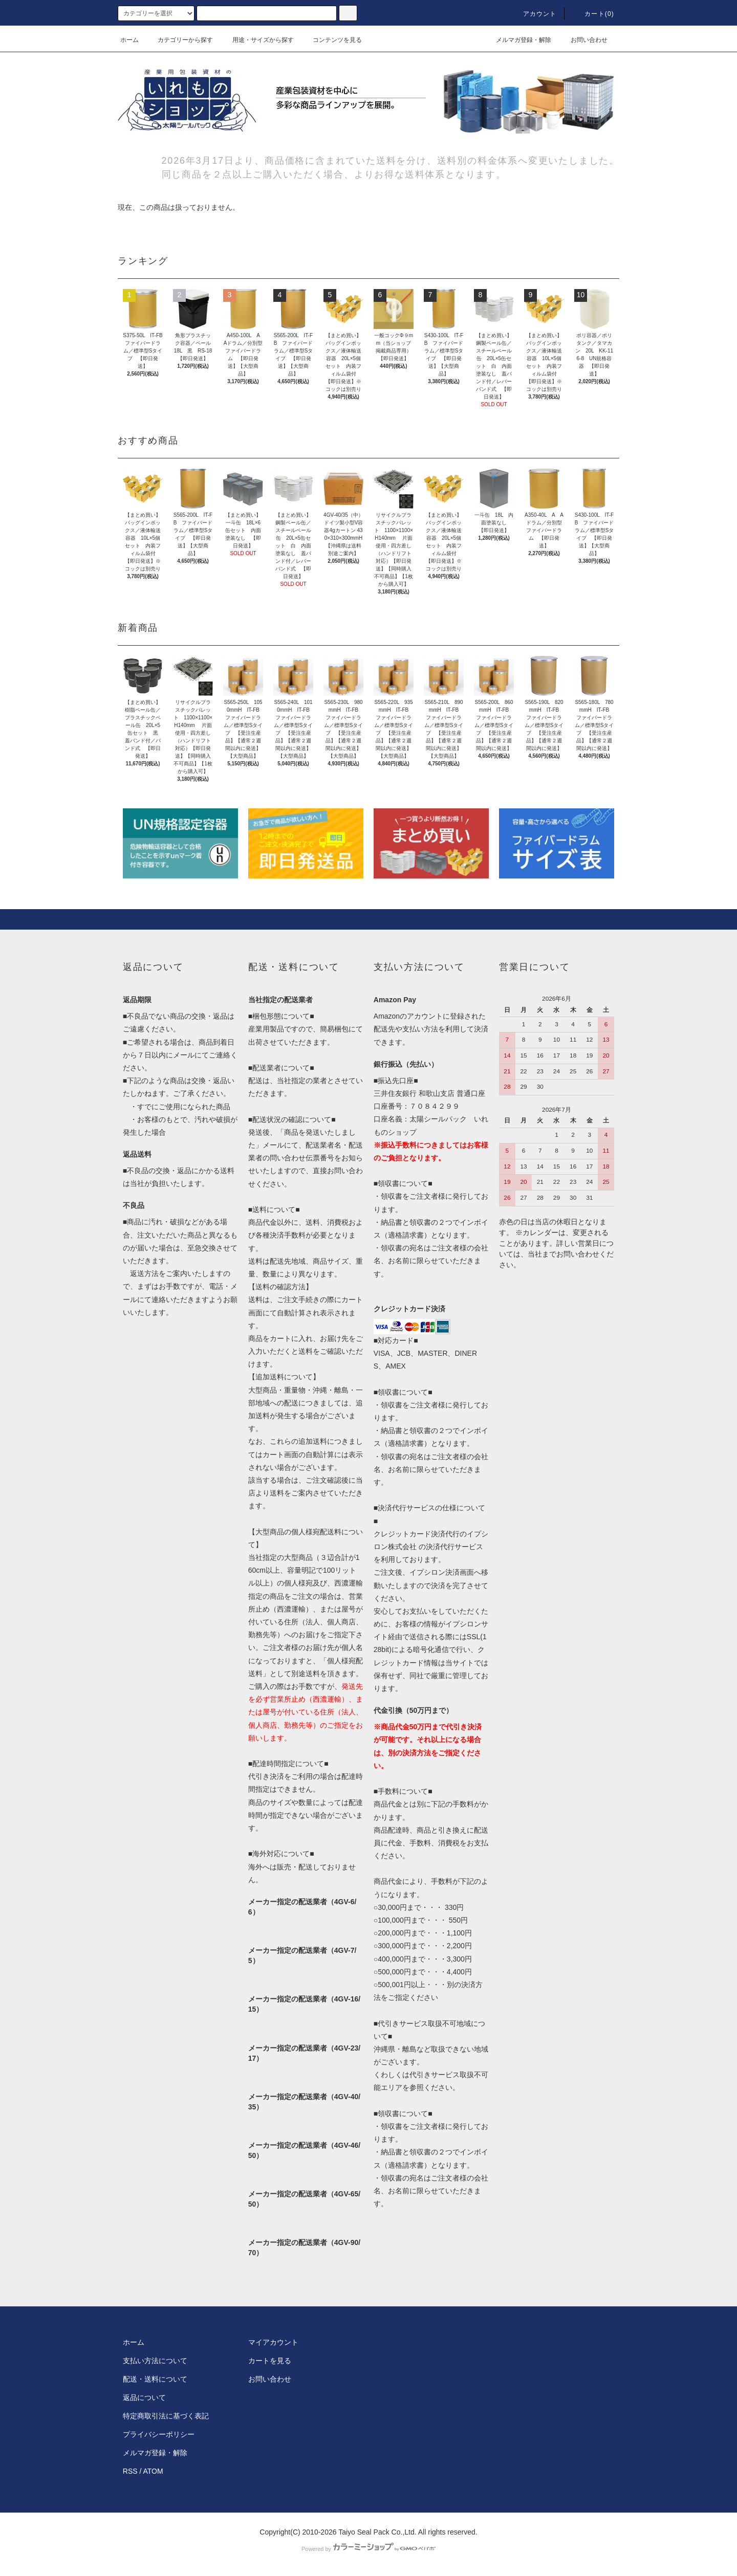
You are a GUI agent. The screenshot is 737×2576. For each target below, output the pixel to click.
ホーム (129, 39)
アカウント (534, 13)
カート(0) (593, 13)
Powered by (368, 2549)
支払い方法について (155, 2361)
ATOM (153, 2471)
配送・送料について (155, 2379)
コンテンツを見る (331, 39)
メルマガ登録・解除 (517, 39)
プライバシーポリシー (158, 2434)
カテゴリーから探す (179, 39)
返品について (144, 2397)
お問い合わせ (583, 39)
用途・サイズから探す (257, 39)
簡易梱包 (334, 1029)
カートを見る (269, 2361)
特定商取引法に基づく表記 (166, 2416)
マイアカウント (273, 2342)
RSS (130, 2471)
